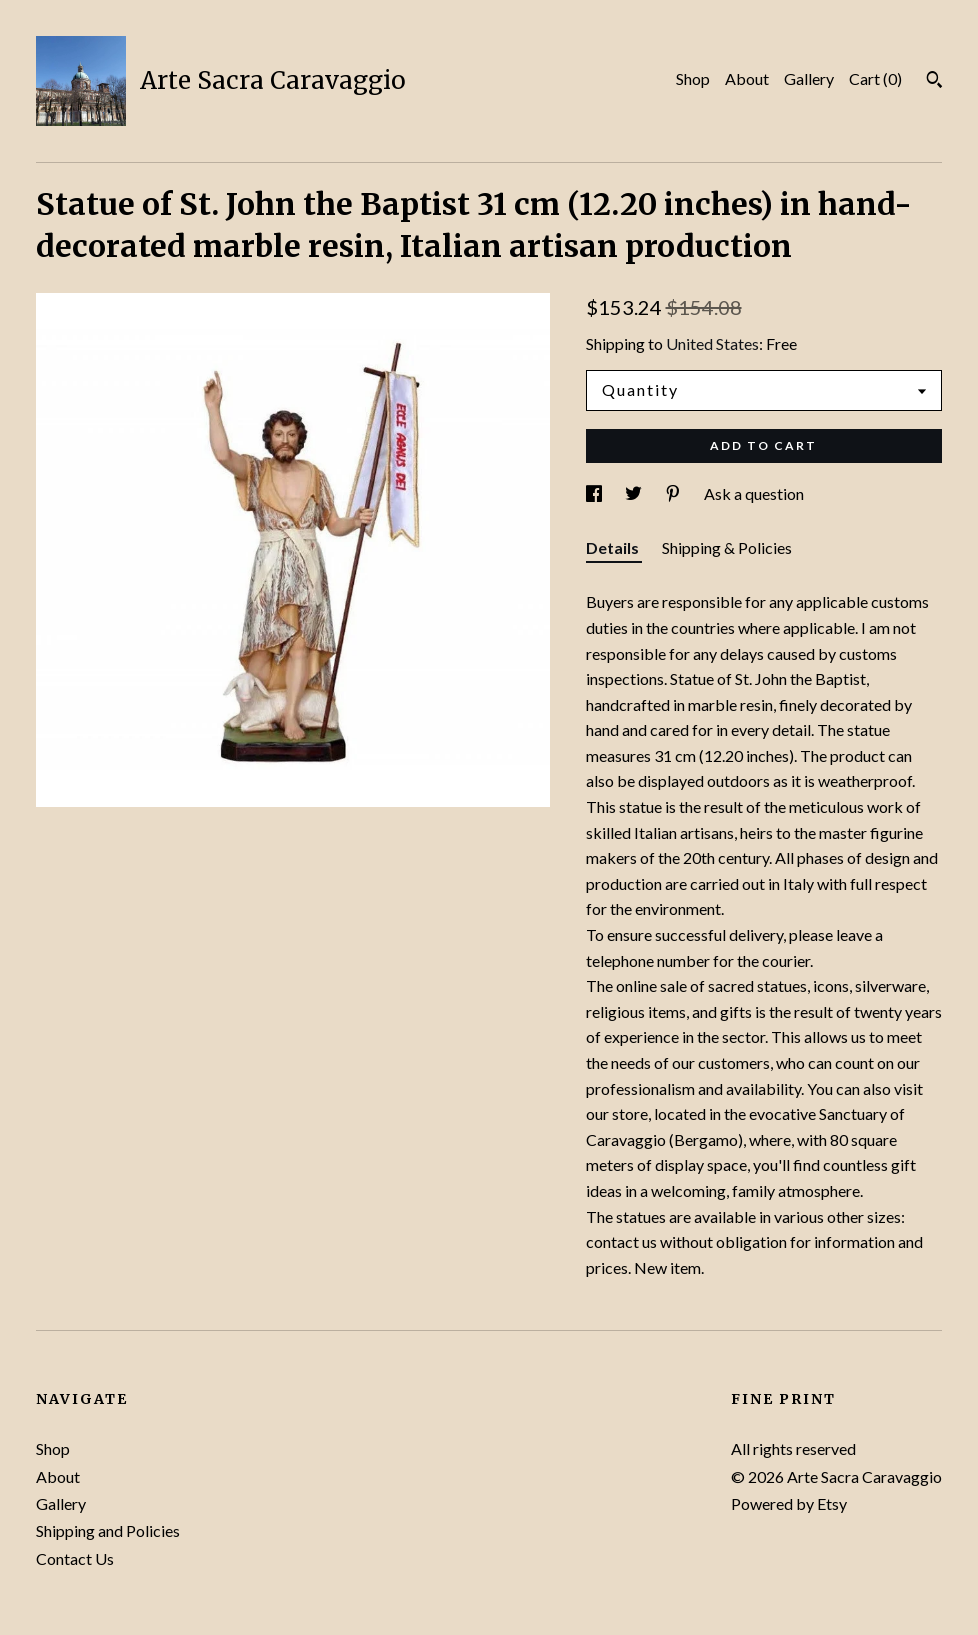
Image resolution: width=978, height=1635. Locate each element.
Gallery (809, 78)
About (747, 78)
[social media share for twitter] (635, 493)
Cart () (875, 78)
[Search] (934, 82)
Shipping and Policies (108, 1530)
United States (712, 343)
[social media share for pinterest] (674, 493)
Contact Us (75, 1558)
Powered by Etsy (789, 1503)
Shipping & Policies (727, 547)
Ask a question (754, 493)
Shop (693, 78)
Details (614, 547)
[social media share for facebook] (595, 493)
